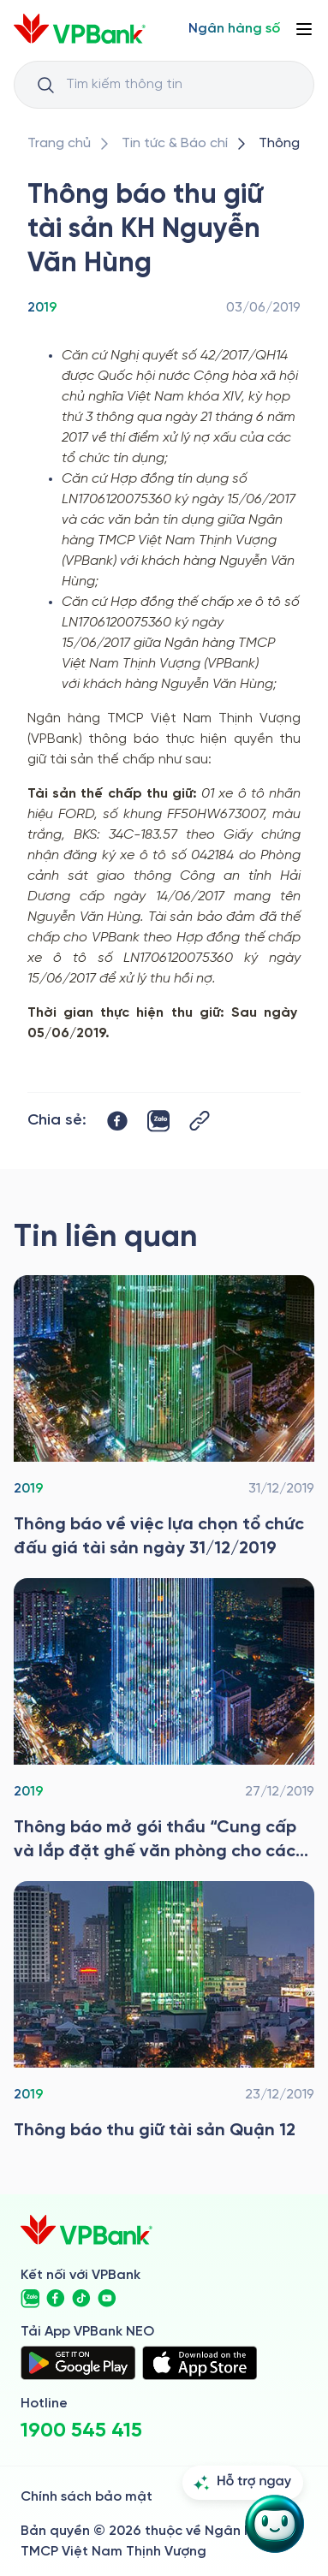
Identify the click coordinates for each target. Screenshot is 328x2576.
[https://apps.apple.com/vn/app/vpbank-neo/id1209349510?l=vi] (199, 2363)
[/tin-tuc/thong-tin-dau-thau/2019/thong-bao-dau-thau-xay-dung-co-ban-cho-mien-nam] (164, 1721)
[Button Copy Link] (199, 1121)
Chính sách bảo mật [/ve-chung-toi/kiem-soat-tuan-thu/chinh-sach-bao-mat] (86, 2497)
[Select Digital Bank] (234, 29)
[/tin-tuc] (175, 144)
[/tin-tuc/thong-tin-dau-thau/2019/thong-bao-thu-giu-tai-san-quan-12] (164, 2012)
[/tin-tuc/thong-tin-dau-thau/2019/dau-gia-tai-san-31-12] (164, 1418)
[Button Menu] (304, 29)
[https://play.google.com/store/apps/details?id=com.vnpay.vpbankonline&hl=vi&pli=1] (78, 2363)
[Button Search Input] (45, 84)
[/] (80, 29)
